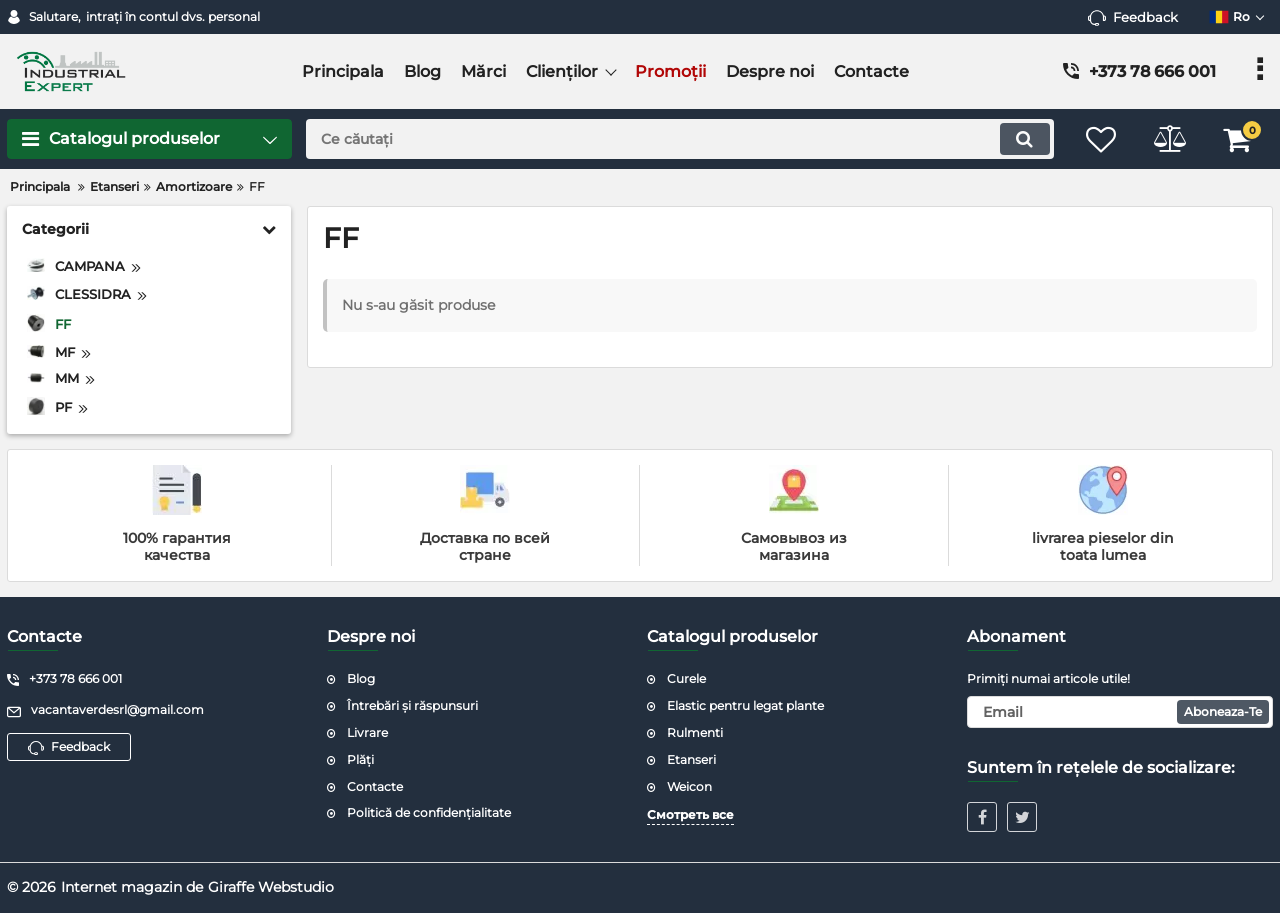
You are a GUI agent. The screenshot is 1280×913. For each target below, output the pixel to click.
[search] (677, 139)
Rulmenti (695, 732)
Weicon (689, 786)
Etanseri (691, 759)
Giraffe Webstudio (271, 887)
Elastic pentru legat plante (745, 705)
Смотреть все (690, 814)
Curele (686, 678)
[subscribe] (1120, 712)
